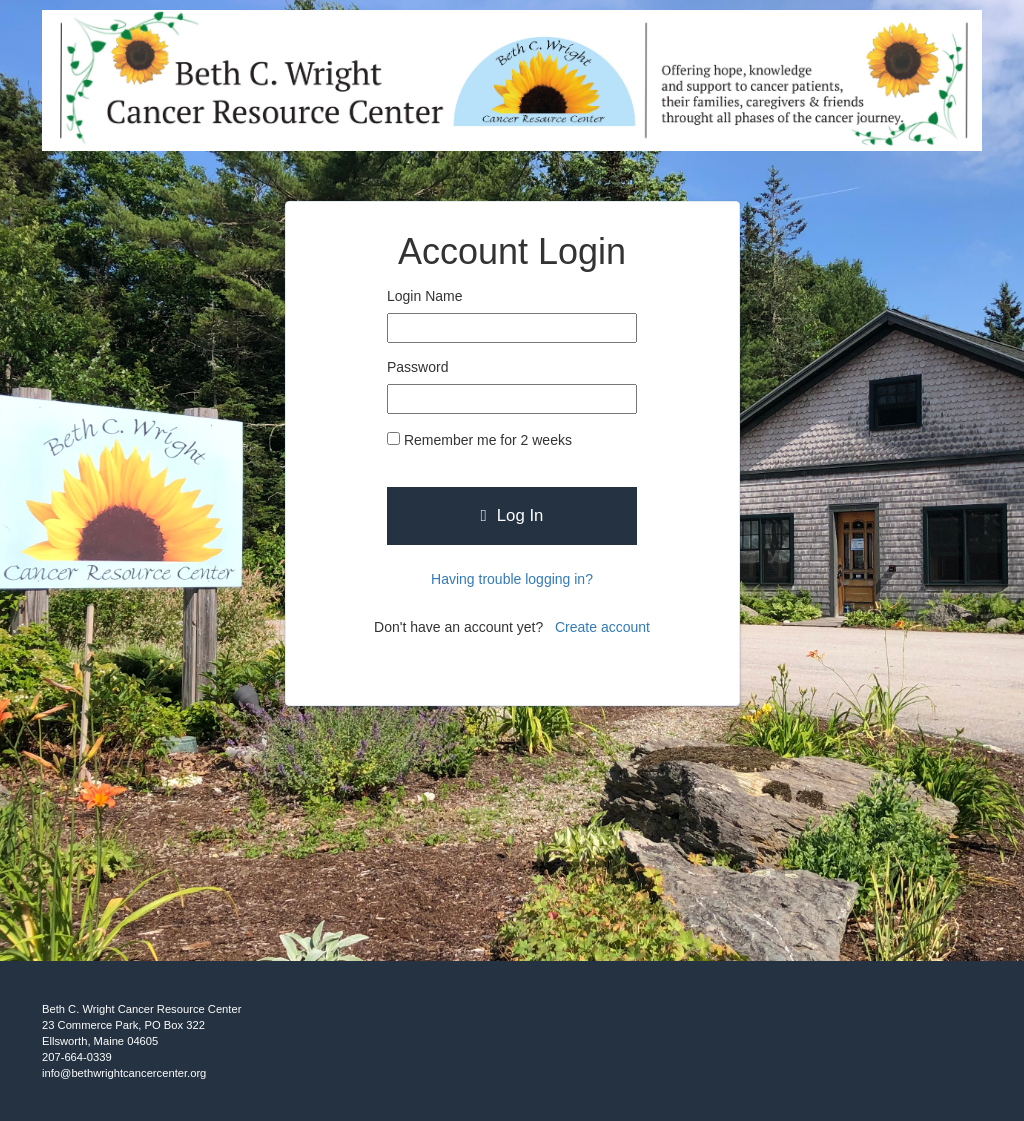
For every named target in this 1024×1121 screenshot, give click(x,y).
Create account (602, 627)
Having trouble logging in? (512, 579)
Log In (512, 515)
